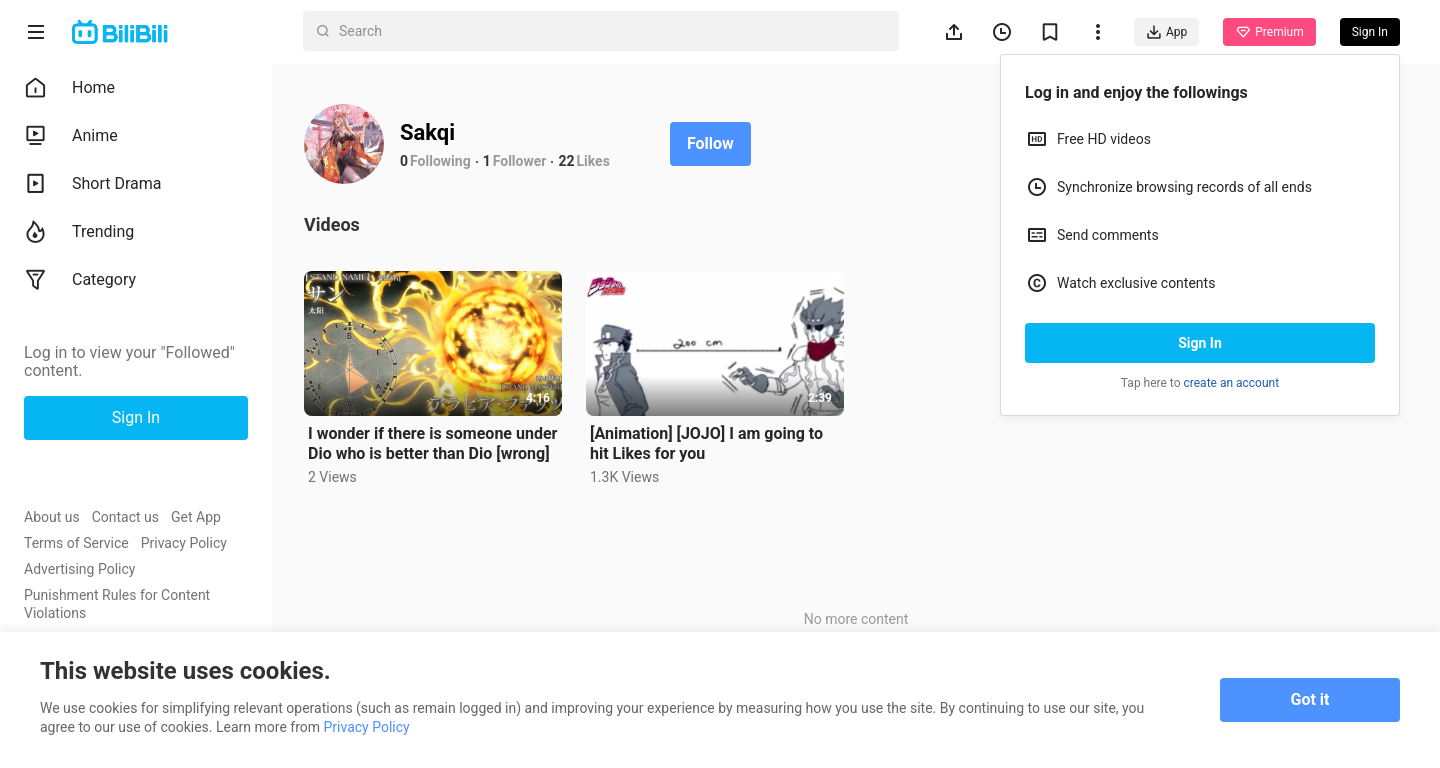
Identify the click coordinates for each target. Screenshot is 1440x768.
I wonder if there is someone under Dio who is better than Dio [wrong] (432, 443)
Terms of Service (76, 543)
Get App (196, 517)
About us (52, 517)
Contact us (125, 517)
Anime (71, 136)
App (1166, 32)
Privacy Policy (184, 543)
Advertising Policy (79, 569)
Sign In (1200, 343)
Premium (1269, 32)
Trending (79, 232)
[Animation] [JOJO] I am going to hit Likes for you (706, 443)
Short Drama (93, 184)
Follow (710, 143)
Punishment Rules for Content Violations (117, 604)
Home (69, 88)
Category (80, 280)
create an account (1232, 383)
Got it (1310, 699)
